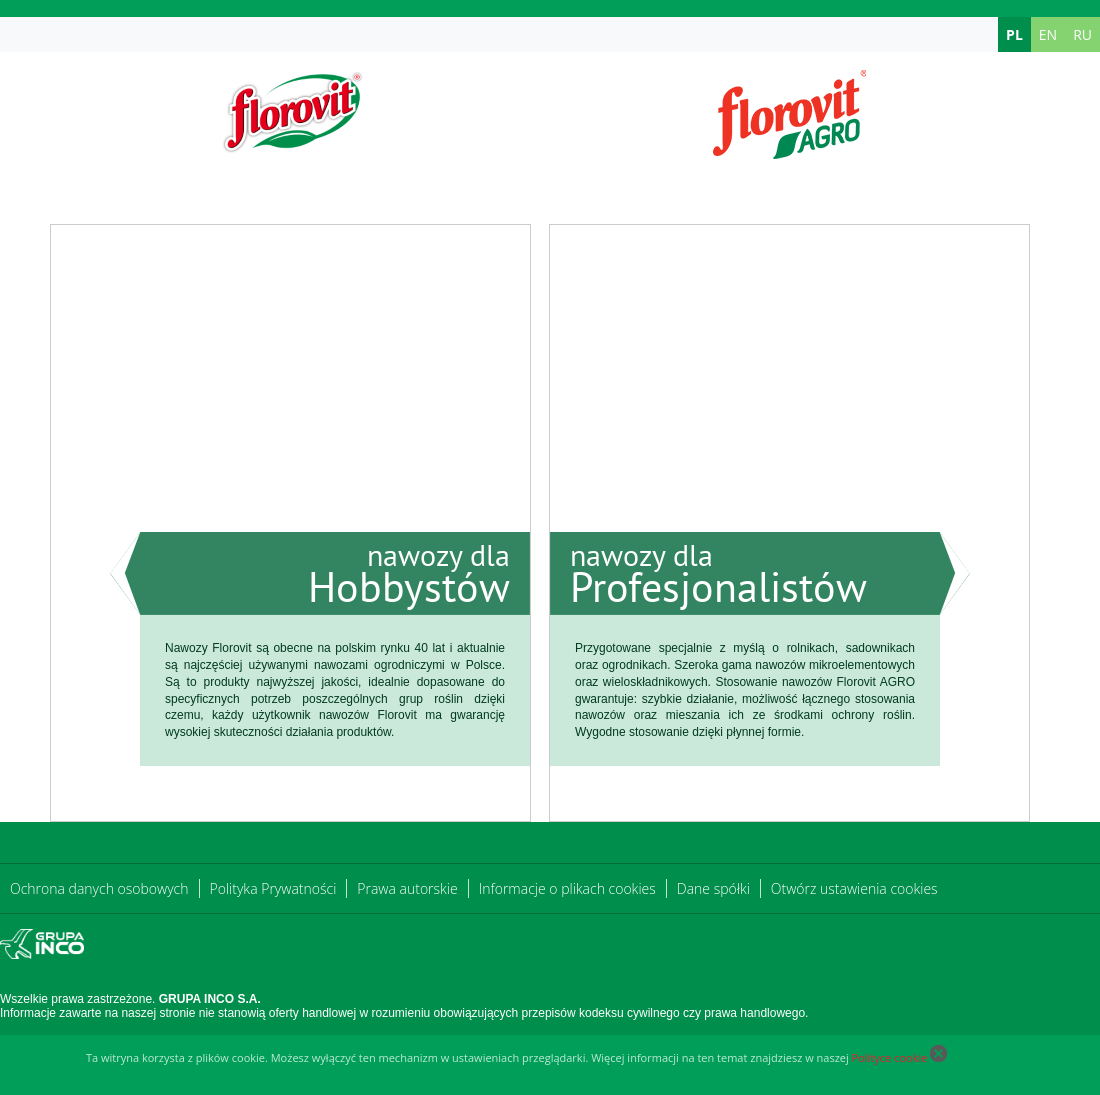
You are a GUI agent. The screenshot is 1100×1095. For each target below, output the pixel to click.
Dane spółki (713, 888)
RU (1082, 34)
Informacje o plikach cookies (567, 888)
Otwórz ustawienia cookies (854, 888)
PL (1014, 34)
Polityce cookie (890, 1057)
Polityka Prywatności (273, 888)
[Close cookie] (938, 1057)
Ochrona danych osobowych (99, 888)
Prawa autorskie (407, 888)
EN (1048, 34)
